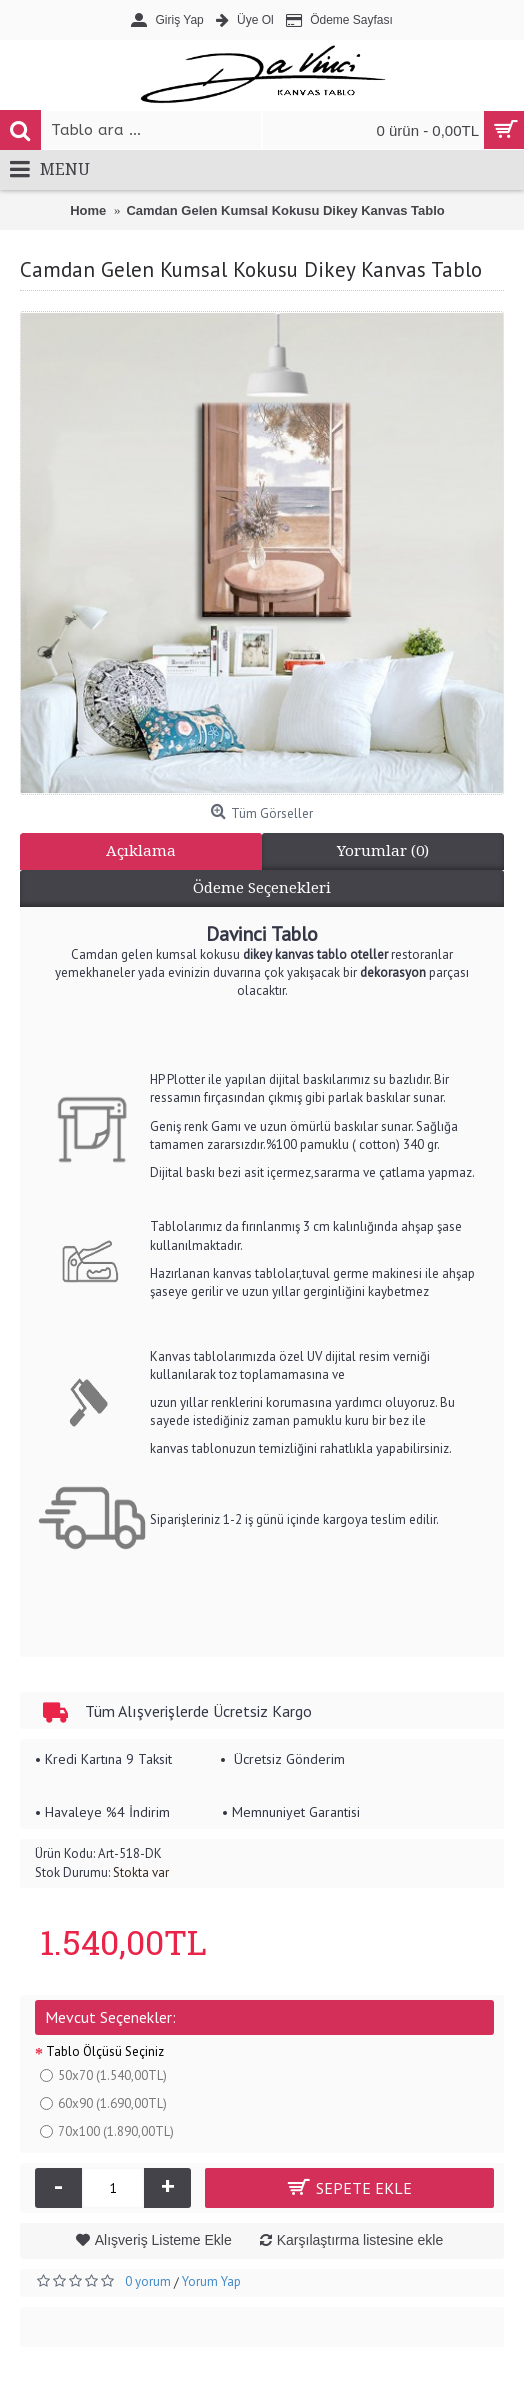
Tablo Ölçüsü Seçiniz (105, 2051)
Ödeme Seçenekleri (262, 888)
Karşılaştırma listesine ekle (360, 2240)
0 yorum (148, 2281)
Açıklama (141, 851)
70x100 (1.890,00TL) (107, 2131)
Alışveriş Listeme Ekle (163, 2240)
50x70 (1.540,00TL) (103, 2075)
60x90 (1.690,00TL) (103, 2103)
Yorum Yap (211, 2281)
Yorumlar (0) (383, 851)
